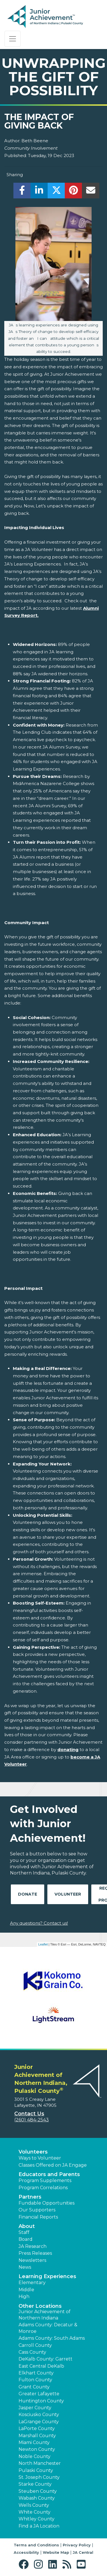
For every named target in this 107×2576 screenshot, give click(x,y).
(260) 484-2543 (31, 2119)
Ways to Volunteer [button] (40, 2158)
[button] (25, 2564)
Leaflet (43, 1944)
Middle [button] (26, 2289)
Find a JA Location (39, 2526)
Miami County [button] (34, 2442)
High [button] (24, 2296)
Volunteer (67, 1894)
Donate (27, 1894)
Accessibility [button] (26, 2552)
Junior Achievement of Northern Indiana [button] (44, 2315)
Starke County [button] (35, 2484)
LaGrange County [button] (39, 2421)
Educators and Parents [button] (49, 2174)
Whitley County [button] (36, 2519)
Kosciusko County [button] (39, 2414)
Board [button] (26, 2239)
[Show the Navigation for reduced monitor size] (13, 39)
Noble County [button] (35, 2456)
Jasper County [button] (35, 2407)
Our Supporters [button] (37, 2210)
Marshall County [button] (37, 2435)
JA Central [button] (83, 2552)
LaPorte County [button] (37, 2428)
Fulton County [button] (35, 2379)
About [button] (27, 2226)
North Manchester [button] (40, 2463)
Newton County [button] (37, 2449)
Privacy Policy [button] (77, 2545)
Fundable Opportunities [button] (46, 2203)
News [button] (25, 2267)
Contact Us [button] (29, 2113)
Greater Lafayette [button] (39, 2393)
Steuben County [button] (38, 2491)
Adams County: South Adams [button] (52, 2338)
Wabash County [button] (37, 2498)
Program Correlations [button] (43, 2187)
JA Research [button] (33, 2246)
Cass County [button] (32, 2352)
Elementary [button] (32, 2282)
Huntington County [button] (41, 2401)
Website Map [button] (56, 2552)
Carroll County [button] (35, 2345)
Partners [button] (30, 2196)
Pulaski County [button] (36, 2470)
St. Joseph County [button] (39, 2477)
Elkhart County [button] (36, 2373)
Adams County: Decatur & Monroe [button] (48, 2328)
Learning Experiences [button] (47, 2276)
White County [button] (35, 2512)
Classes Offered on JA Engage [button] (53, 2165)
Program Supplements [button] (45, 2180)
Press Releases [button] (35, 2253)
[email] (90, 192)
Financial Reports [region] (38, 2217)
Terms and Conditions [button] (36, 2545)
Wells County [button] (34, 2505)
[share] (22, 192)
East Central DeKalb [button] (41, 2366)
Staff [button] (24, 2232)
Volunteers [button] (33, 2151)
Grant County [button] (34, 2387)
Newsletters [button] (32, 2260)
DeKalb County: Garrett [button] (45, 2359)
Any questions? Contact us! (39, 1923)
